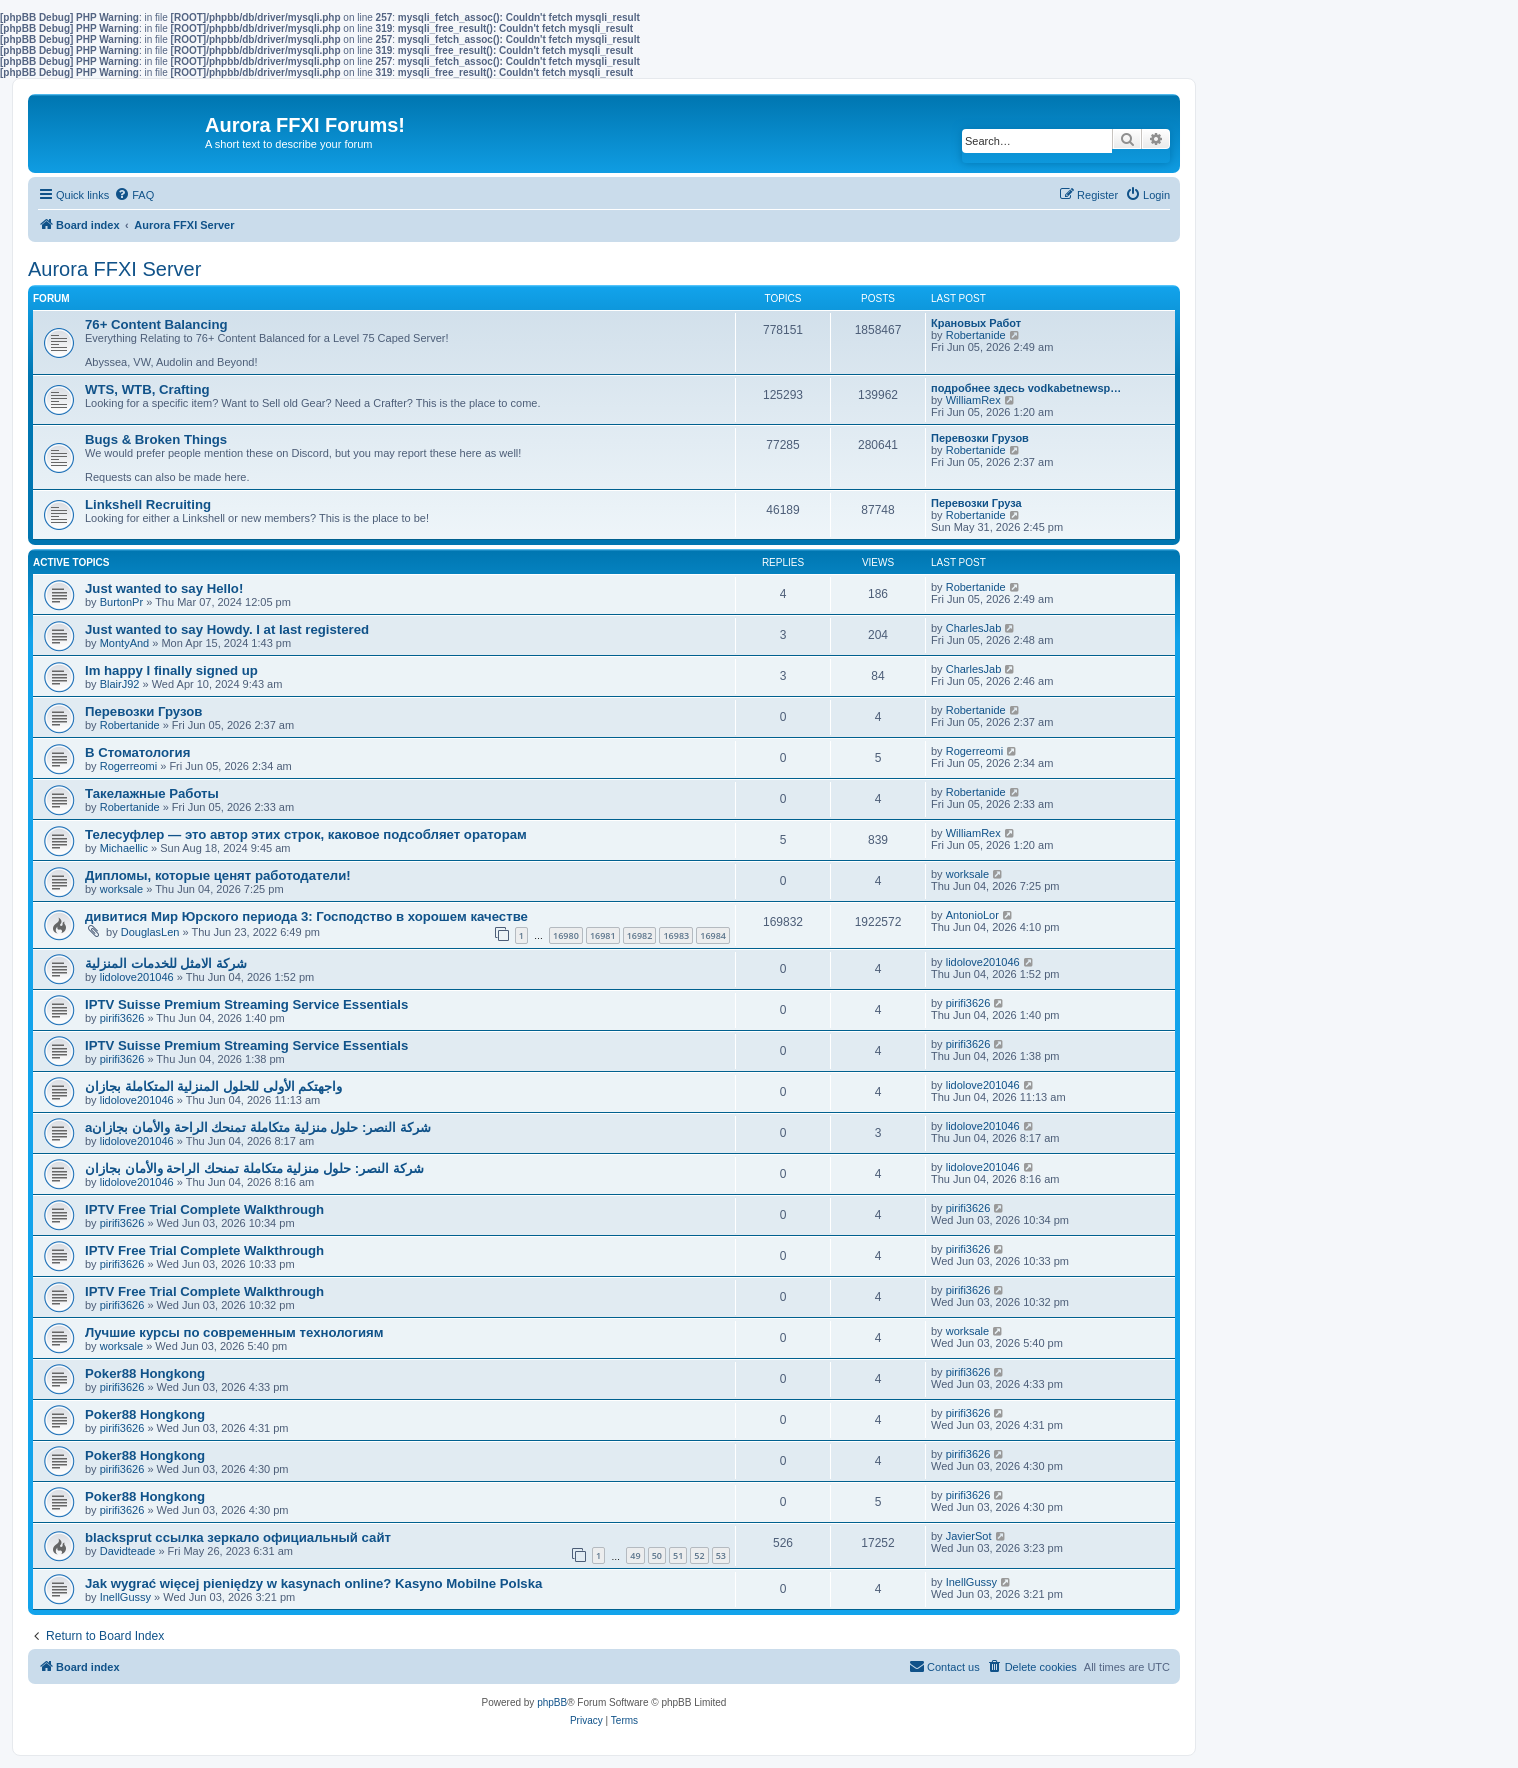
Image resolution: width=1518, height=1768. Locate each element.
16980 (566, 935)
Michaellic (124, 848)
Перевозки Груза (976, 503)
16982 (640, 935)
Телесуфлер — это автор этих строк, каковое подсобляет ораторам (306, 834)
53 (721, 1555)
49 (635, 1555)
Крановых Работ (976, 323)
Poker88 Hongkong (145, 1373)
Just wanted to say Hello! (164, 588)
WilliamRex (973, 400)
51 (678, 1555)
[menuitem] (134, 195)
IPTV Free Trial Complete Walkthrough (204, 1209)
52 (699, 1555)
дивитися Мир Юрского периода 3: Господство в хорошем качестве (306, 916)
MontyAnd (125, 643)
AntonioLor (972, 915)
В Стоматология (137, 752)
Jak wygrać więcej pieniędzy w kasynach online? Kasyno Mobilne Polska (313, 1583)
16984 (713, 935)
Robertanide (976, 335)
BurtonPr (121, 602)
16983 (676, 935)
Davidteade (128, 1551)
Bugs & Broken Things (156, 439)
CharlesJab (974, 628)
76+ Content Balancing (156, 324)
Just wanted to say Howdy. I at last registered (227, 629)
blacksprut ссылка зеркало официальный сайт (238, 1537)
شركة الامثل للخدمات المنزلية (166, 963)
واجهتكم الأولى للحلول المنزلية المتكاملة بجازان (213, 1086)
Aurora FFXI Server (114, 269)
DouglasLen (150, 932)
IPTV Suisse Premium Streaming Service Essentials (246, 1004)
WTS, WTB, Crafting (147, 389)
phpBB (552, 1702)
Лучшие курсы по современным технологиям (234, 1332)
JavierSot (969, 1536)
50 (657, 1555)
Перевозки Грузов (980, 438)
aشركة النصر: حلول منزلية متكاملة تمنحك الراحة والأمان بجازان (258, 1127)
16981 (603, 935)
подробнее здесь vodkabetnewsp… (1026, 388)
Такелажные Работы (152, 793)
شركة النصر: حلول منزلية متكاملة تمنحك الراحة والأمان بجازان (254, 1168)
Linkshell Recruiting (148, 504)
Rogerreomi (128, 766)
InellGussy (125, 1597)
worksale (121, 889)
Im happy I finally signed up (171, 670)
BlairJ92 (120, 684)
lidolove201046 (137, 977)
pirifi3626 (122, 1018)
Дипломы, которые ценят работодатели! (218, 875)
